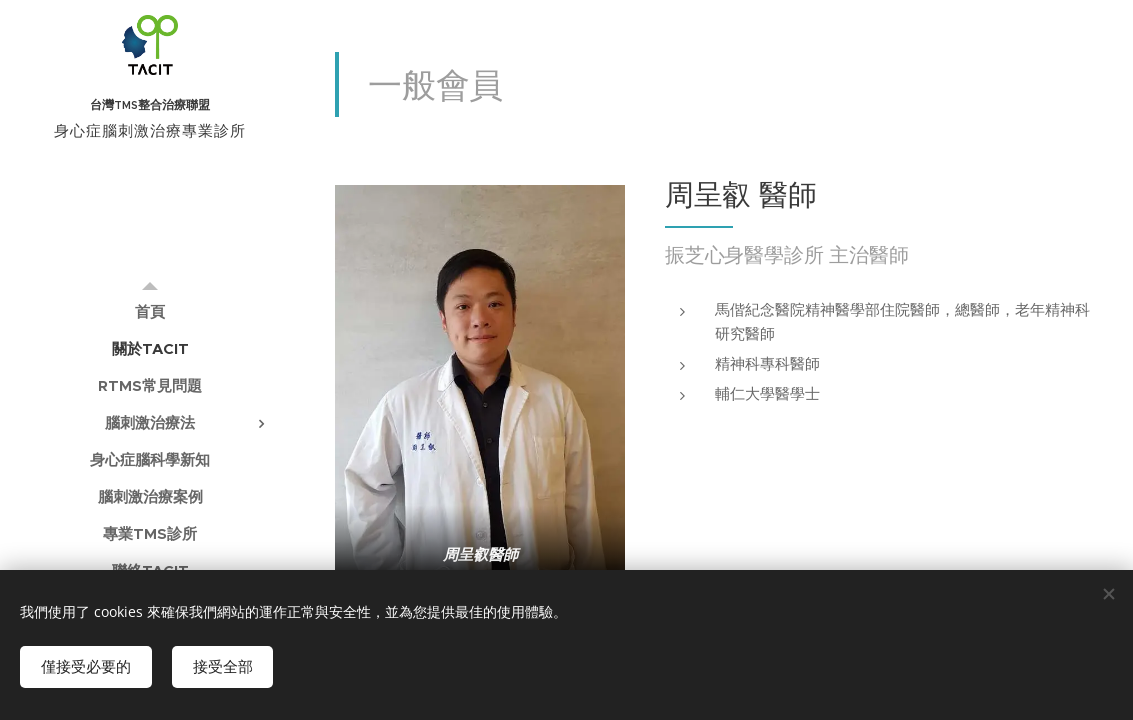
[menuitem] (150, 311)
